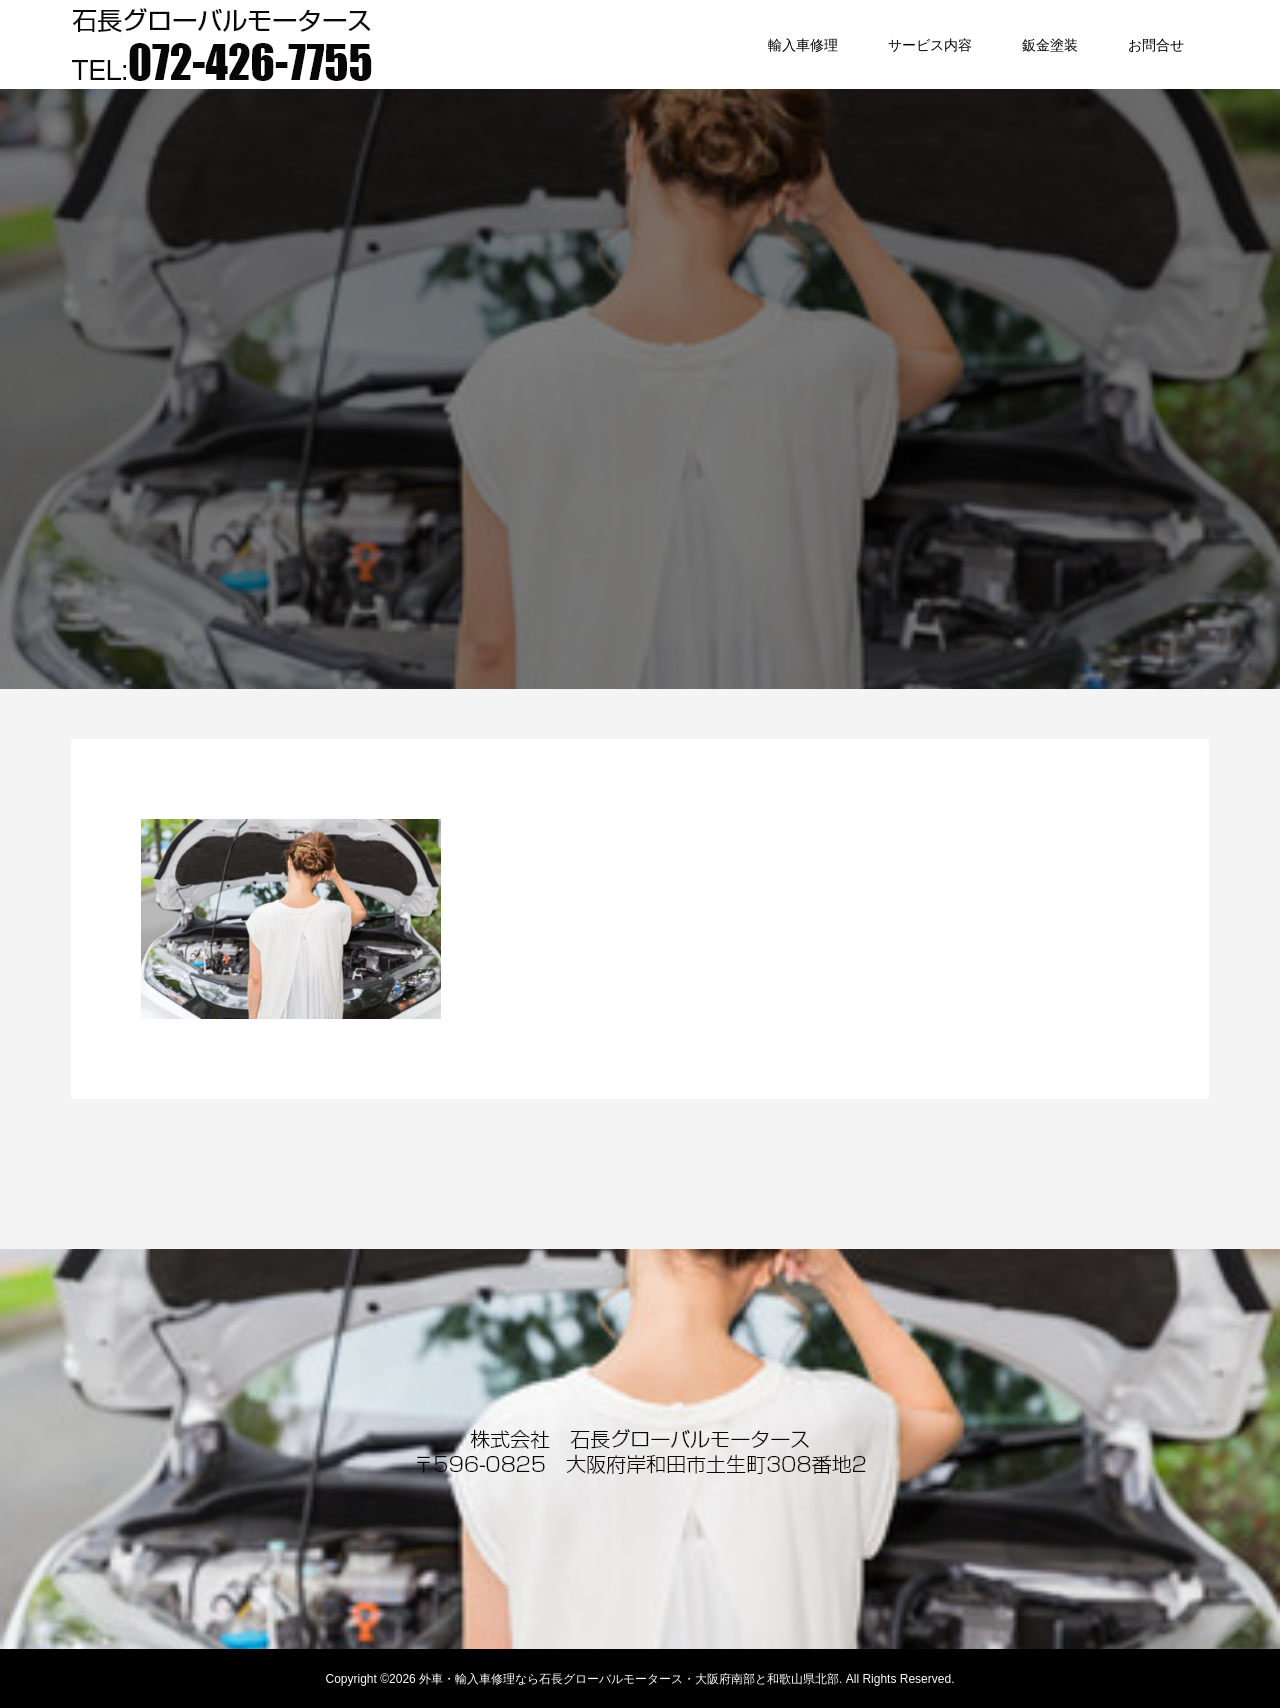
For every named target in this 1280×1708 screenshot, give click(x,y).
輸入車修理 (803, 45)
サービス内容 (930, 45)
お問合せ (1156, 45)
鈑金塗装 (1050, 45)
